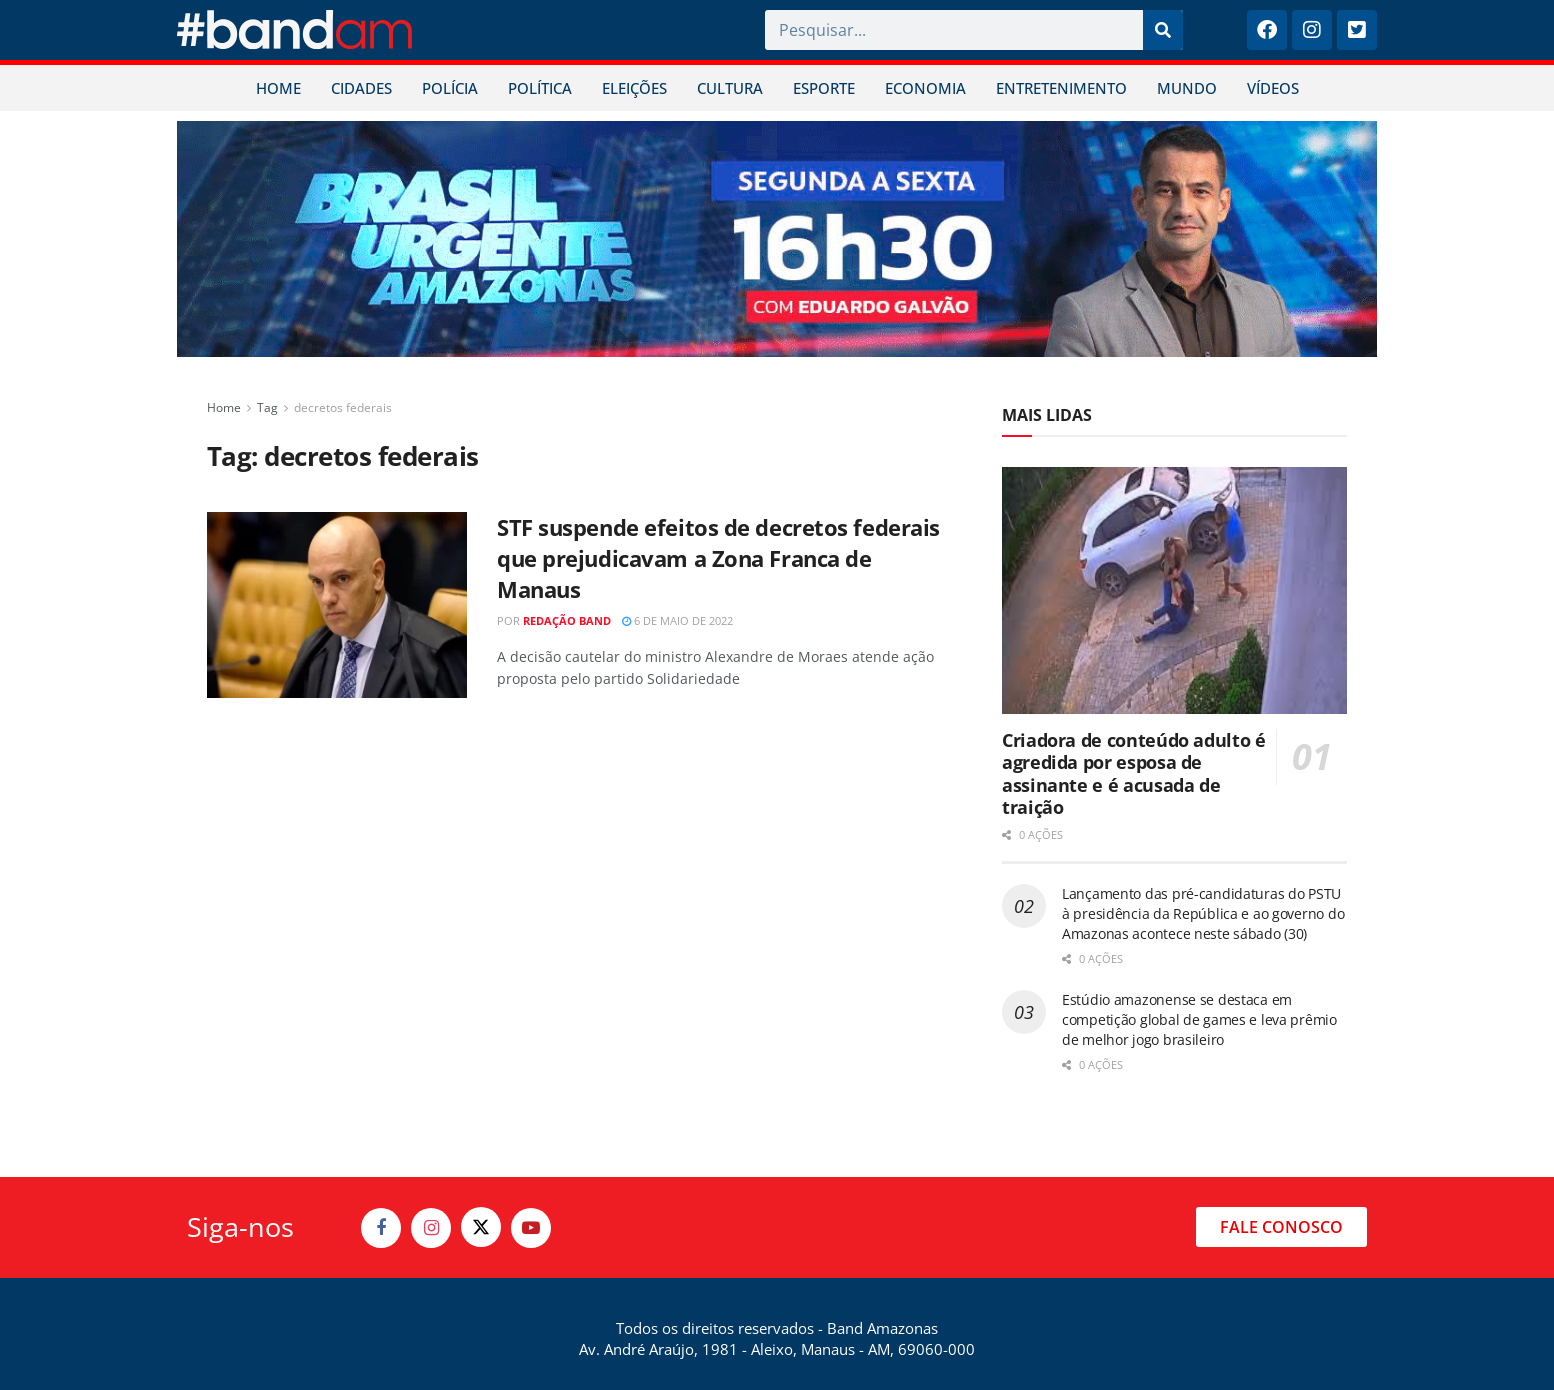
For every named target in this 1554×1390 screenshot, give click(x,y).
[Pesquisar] (1163, 30)
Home (224, 407)
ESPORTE (824, 88)
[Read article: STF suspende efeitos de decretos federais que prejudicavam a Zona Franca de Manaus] (337, 605)
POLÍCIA (450, 88)
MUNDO (1187, 88)
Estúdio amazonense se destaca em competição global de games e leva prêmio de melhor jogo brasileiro (1199, 1019)
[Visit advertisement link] (777, 239)
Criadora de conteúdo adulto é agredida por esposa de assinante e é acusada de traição (1134, 774)
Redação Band (567, 620)
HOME (278, 88)
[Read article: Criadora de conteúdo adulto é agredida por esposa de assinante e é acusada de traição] (1174, 590)
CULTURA (730, 88)
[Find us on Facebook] (381, 1228)
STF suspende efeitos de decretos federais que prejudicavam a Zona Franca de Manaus (718, 558)
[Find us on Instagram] (431, 1228)
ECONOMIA (925, 88)
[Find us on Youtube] (531, 1228)
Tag (267, 407)
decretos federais (343, 407)
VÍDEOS (1273, 88)
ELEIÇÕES (634, 88)
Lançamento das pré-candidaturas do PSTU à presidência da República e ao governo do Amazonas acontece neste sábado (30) (1203, 913)
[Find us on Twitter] (481, 1227)
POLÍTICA (540, 88)
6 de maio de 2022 (677, 620)
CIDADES (361, 88)
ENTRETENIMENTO (1061, 88)
